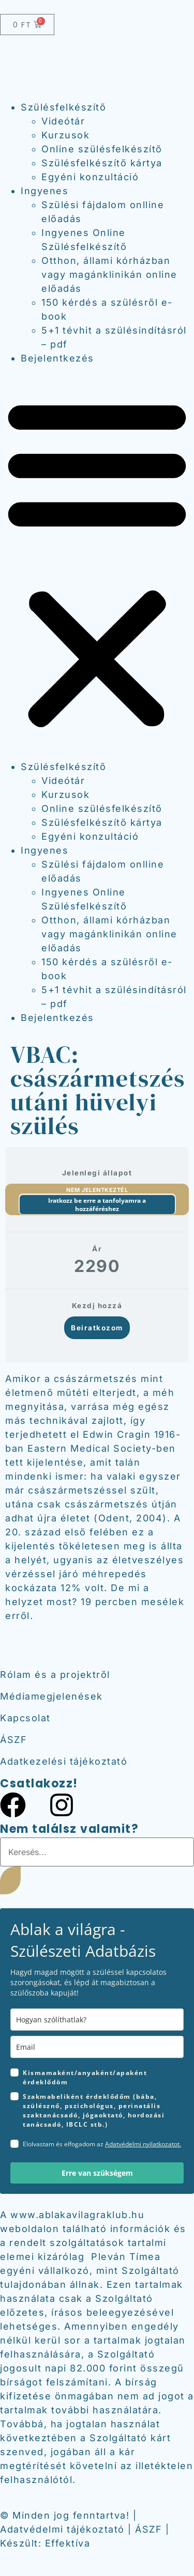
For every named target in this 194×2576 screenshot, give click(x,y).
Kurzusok (65, 135)
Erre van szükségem (97, 2173)
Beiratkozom (97, 1328)
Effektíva (68, 2543)
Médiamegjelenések (51, 1696)
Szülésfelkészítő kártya (101, 163)
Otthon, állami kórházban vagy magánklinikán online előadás (109, 274)
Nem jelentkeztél (97, 1189)
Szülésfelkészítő (63, 107)
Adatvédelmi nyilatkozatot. (143, 2144)
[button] (97, 562)
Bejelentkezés (57, 358)
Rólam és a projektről (55, 1674)
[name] (97, 2019)
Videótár (63, 121)
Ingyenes (44, 190)
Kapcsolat (25, 1718)
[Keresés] (10, 1880)
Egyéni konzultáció (90, 176)
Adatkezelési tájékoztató (63, 1761)
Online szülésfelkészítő (101, 149)
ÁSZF (13, 1739)
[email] (97, 2047)
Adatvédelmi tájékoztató (62, 2529)
